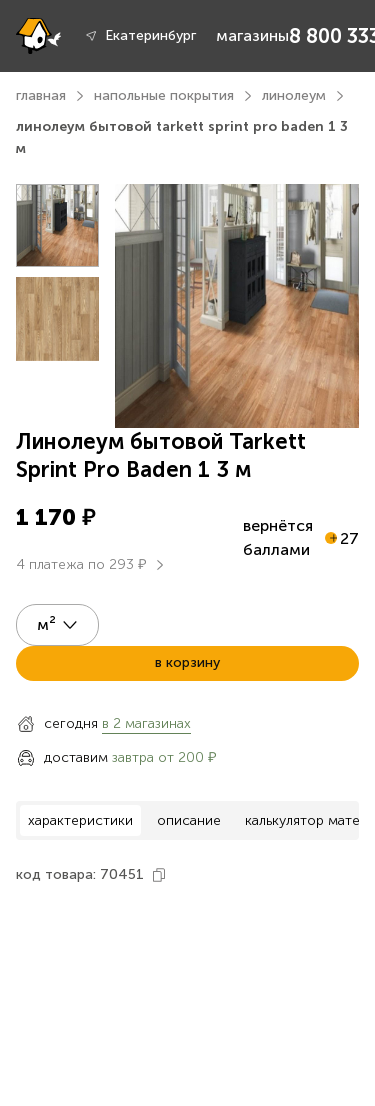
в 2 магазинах (146, 723)
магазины (252, 35)
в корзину (187, 662)
